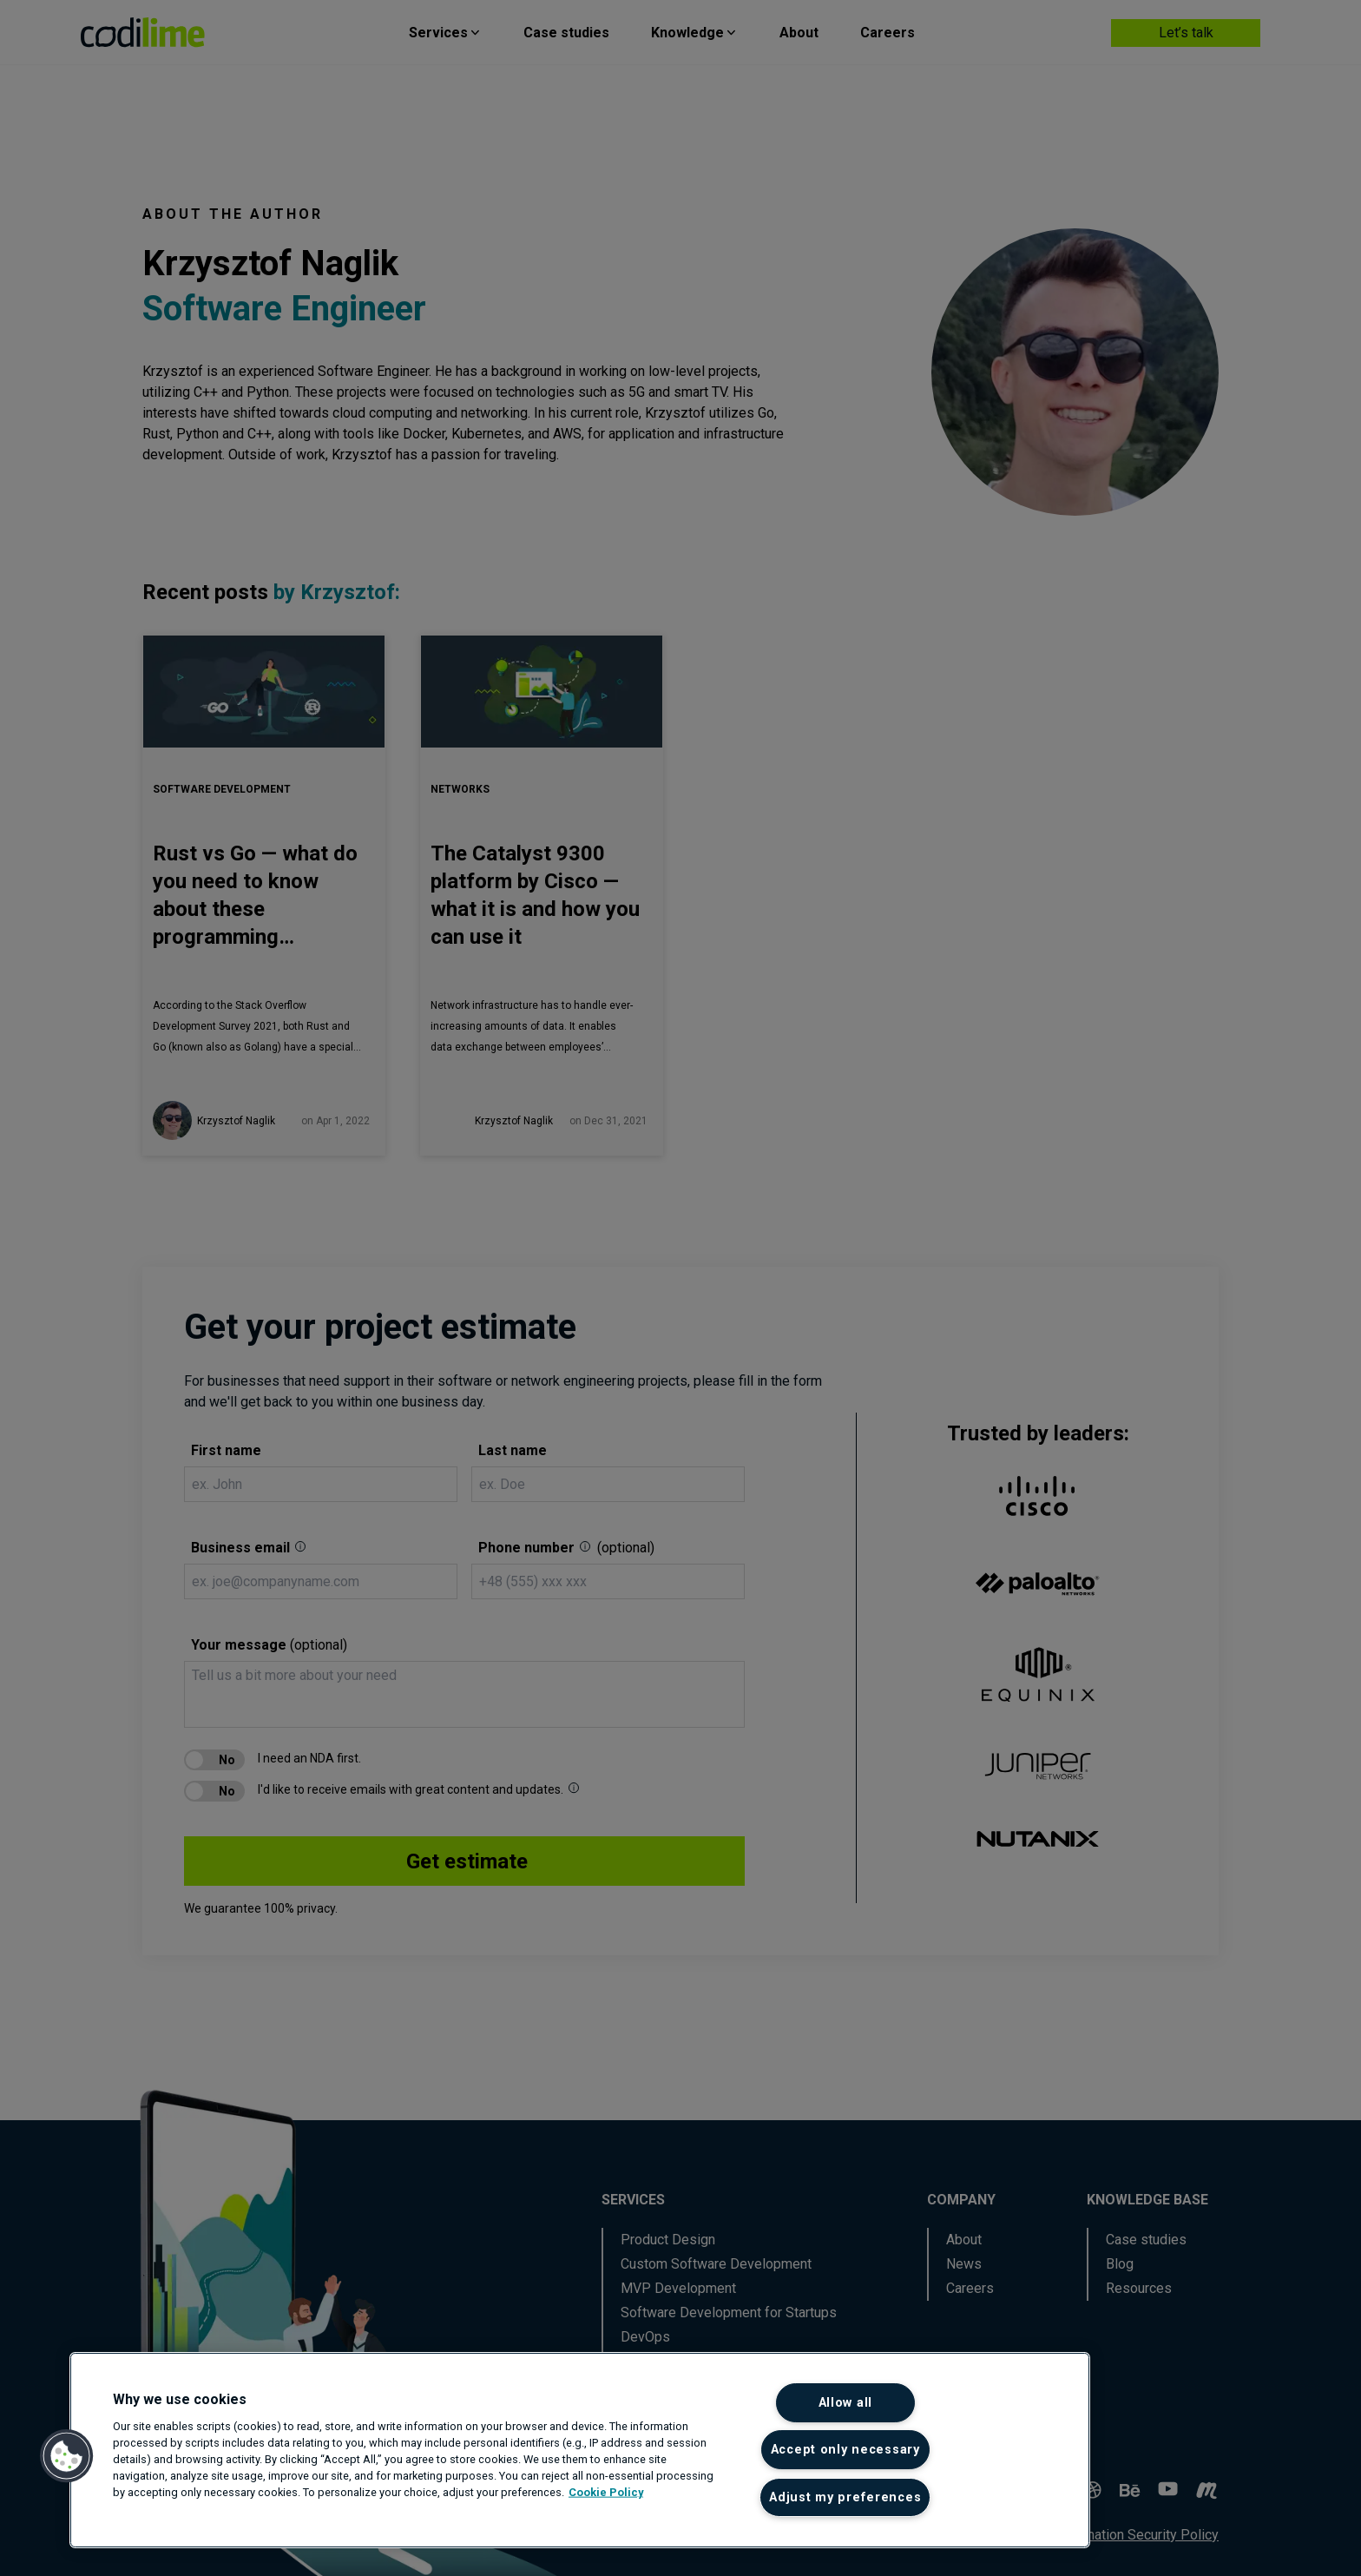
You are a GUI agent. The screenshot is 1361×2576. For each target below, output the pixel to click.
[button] (67, 2456)
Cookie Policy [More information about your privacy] (606, 2492)
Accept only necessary (845, 2449)
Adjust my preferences (845, 2497)
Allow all (845, 2402)
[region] (579, 2450)
